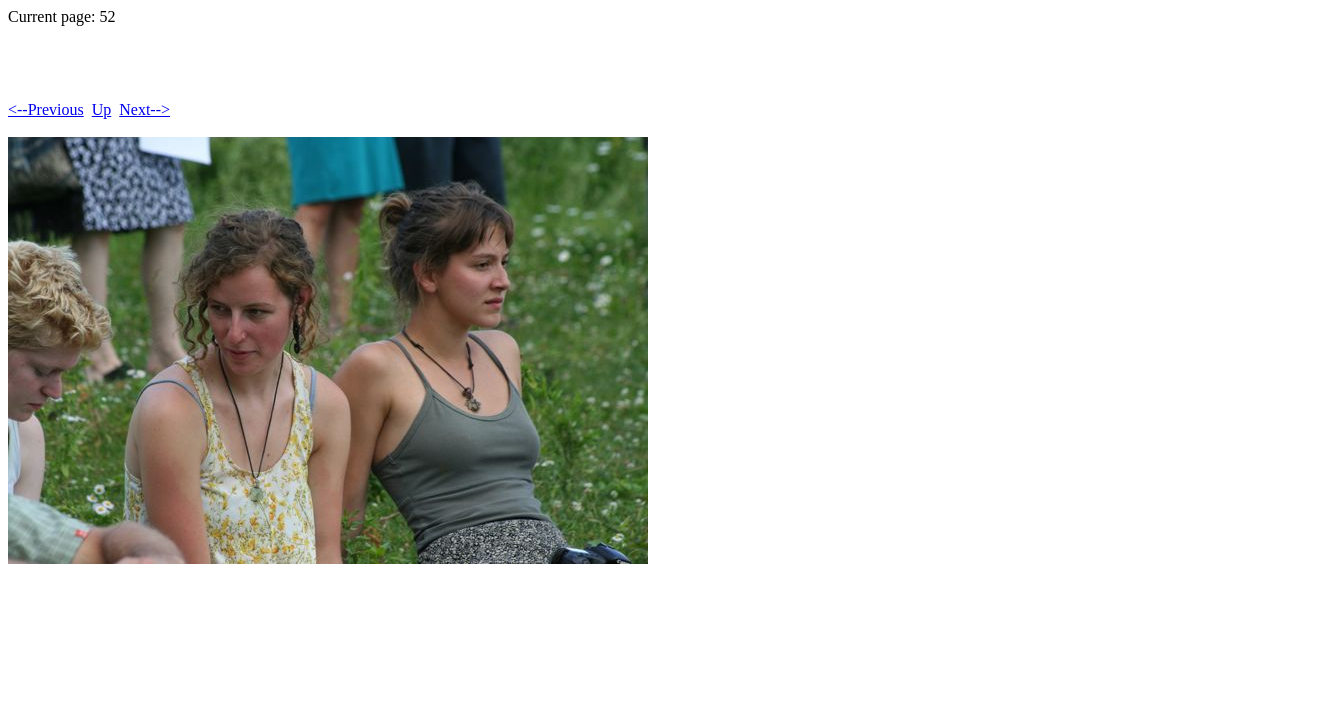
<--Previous (46, 109)
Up (102, 109)
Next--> (144, 109)
